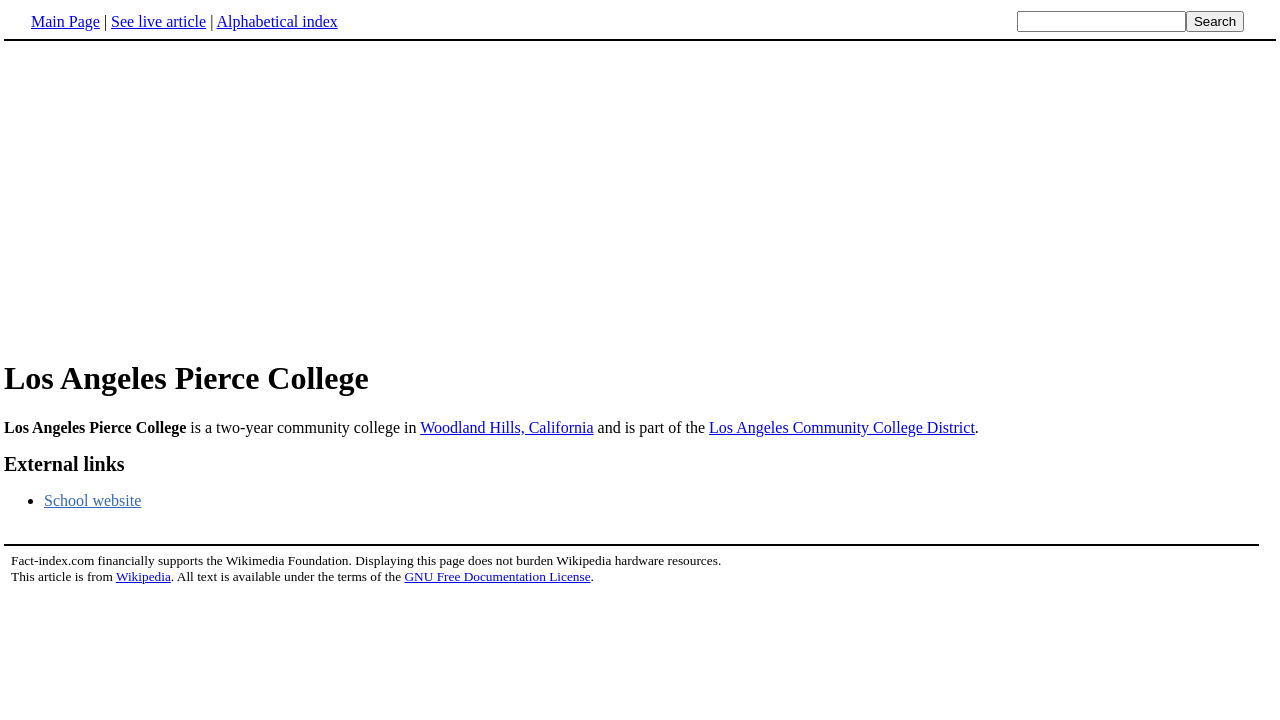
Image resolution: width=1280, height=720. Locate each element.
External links (64, 464)
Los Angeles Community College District (842, 427)
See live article (158, 21)
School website (92, 500)
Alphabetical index (276, 21)
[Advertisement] (172, 199)
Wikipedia (143, 576)
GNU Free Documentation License (497, 576)
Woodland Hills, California (506, 427)
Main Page (65, 21)
